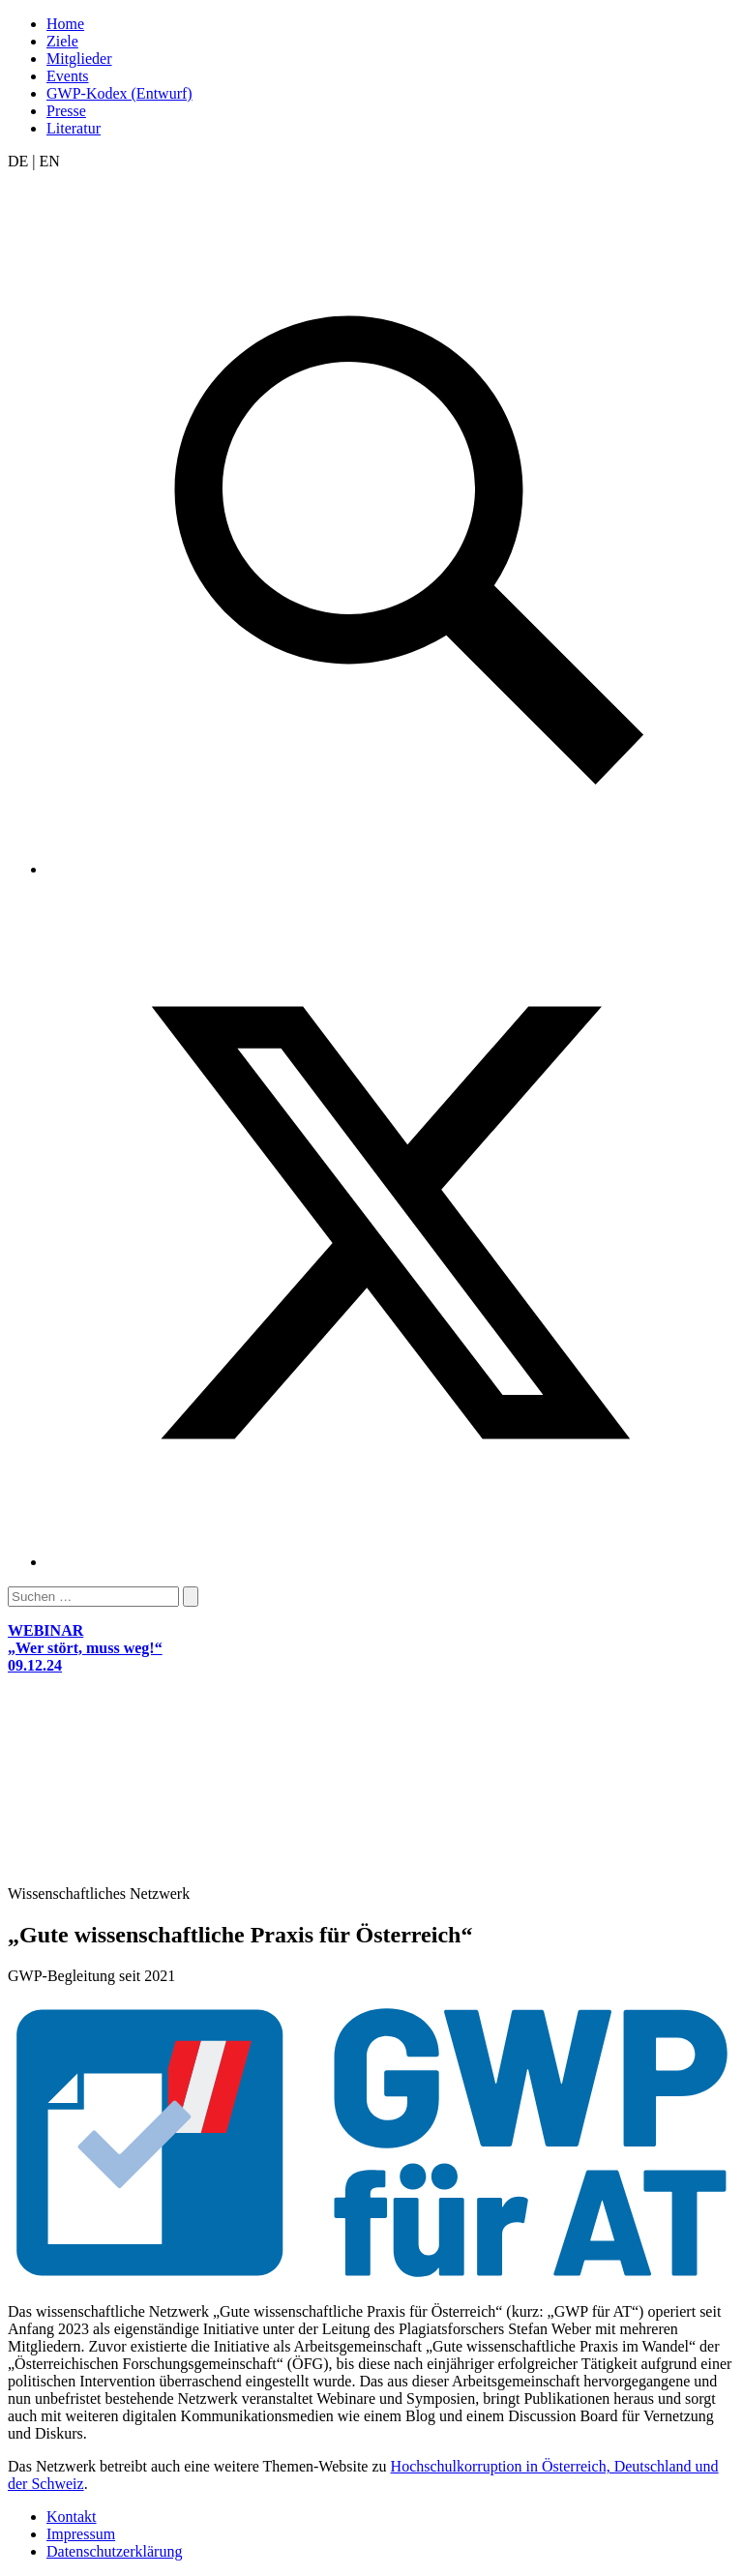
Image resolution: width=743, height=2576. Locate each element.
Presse (66, 111)
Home (65, 23)
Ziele (62, 41)
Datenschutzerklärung (114, 2551)
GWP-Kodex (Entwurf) (119, 93)
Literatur (73, 128)
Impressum (80, 2534)
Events (67, 76)
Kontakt (71, 2516)
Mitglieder (79, 58)
